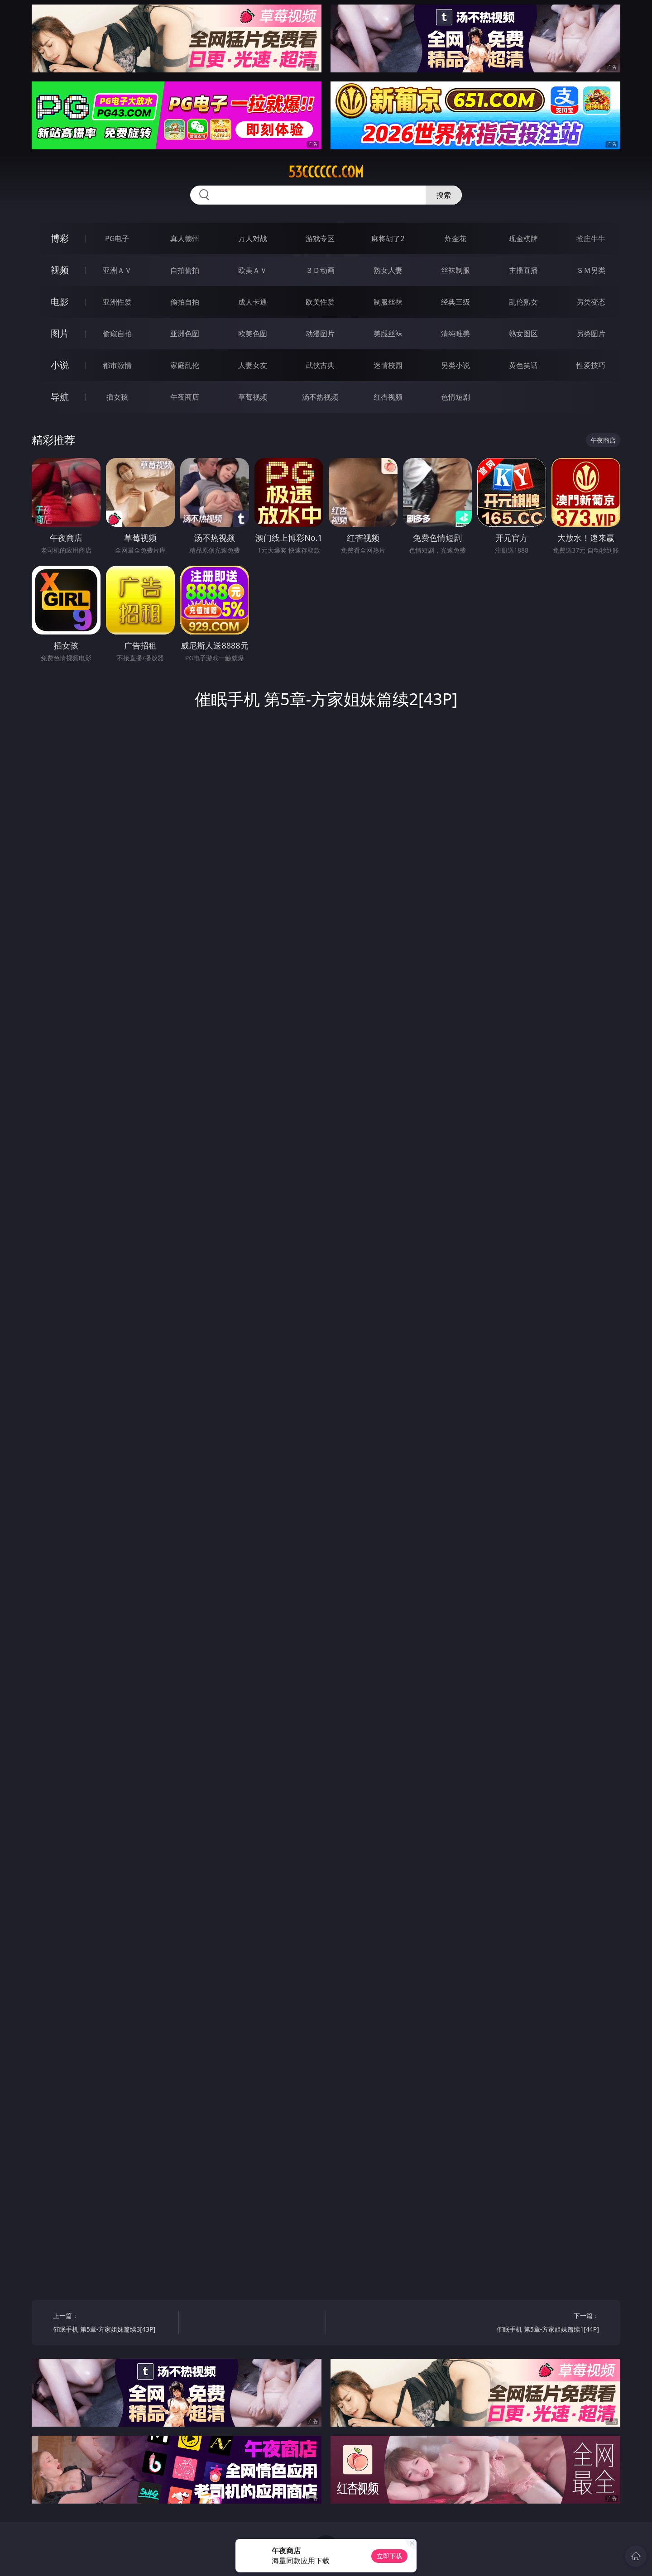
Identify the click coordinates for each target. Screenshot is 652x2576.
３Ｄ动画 (320, 270)
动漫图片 (320, 334)
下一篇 (539, 2323)
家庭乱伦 (184, 365)
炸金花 (455, 238)
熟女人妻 (388, 270)
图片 (60, 333)
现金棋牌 (523, 238)
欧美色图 (252, 334)
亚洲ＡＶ (117, 270)
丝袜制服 (455, 270)
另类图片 (590, 334)
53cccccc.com (326, 172)
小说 (60, 365)
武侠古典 (320, 365)
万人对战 (252, 238)
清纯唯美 (455, 334)
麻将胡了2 (387, 238)
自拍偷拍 (184, 270)
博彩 (60, 238)
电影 (60, 302)
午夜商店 (184, 397)
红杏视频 (388, 397)
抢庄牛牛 (590, 238)
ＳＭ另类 (590, 270)
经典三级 (455, 302)
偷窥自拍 (117, 334)
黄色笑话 (523, 365)
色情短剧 (455, 397)
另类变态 (590, 302)
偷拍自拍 (184, 302)
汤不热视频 (320, 397)
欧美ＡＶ (252, 270)
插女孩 (117, 397)
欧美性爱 (320, 302)
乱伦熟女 (523, 302)
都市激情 (117, 365)
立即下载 (389, 2556)
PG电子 (117, 238)
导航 (60, 397)
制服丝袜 (388, 302)
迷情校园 (388, 365)
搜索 (443, 195)
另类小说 (455, 365)
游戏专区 (320, 238)
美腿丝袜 (388, 334)
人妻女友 (252, 365)
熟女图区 (523, 334)
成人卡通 (252, 302)
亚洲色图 (184, 334)
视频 (60, 270)
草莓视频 (252, 397)
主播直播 (523, 270)
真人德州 (184, 238)
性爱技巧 (590, 365)
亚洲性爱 (117, 302)
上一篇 (112, 2323)
